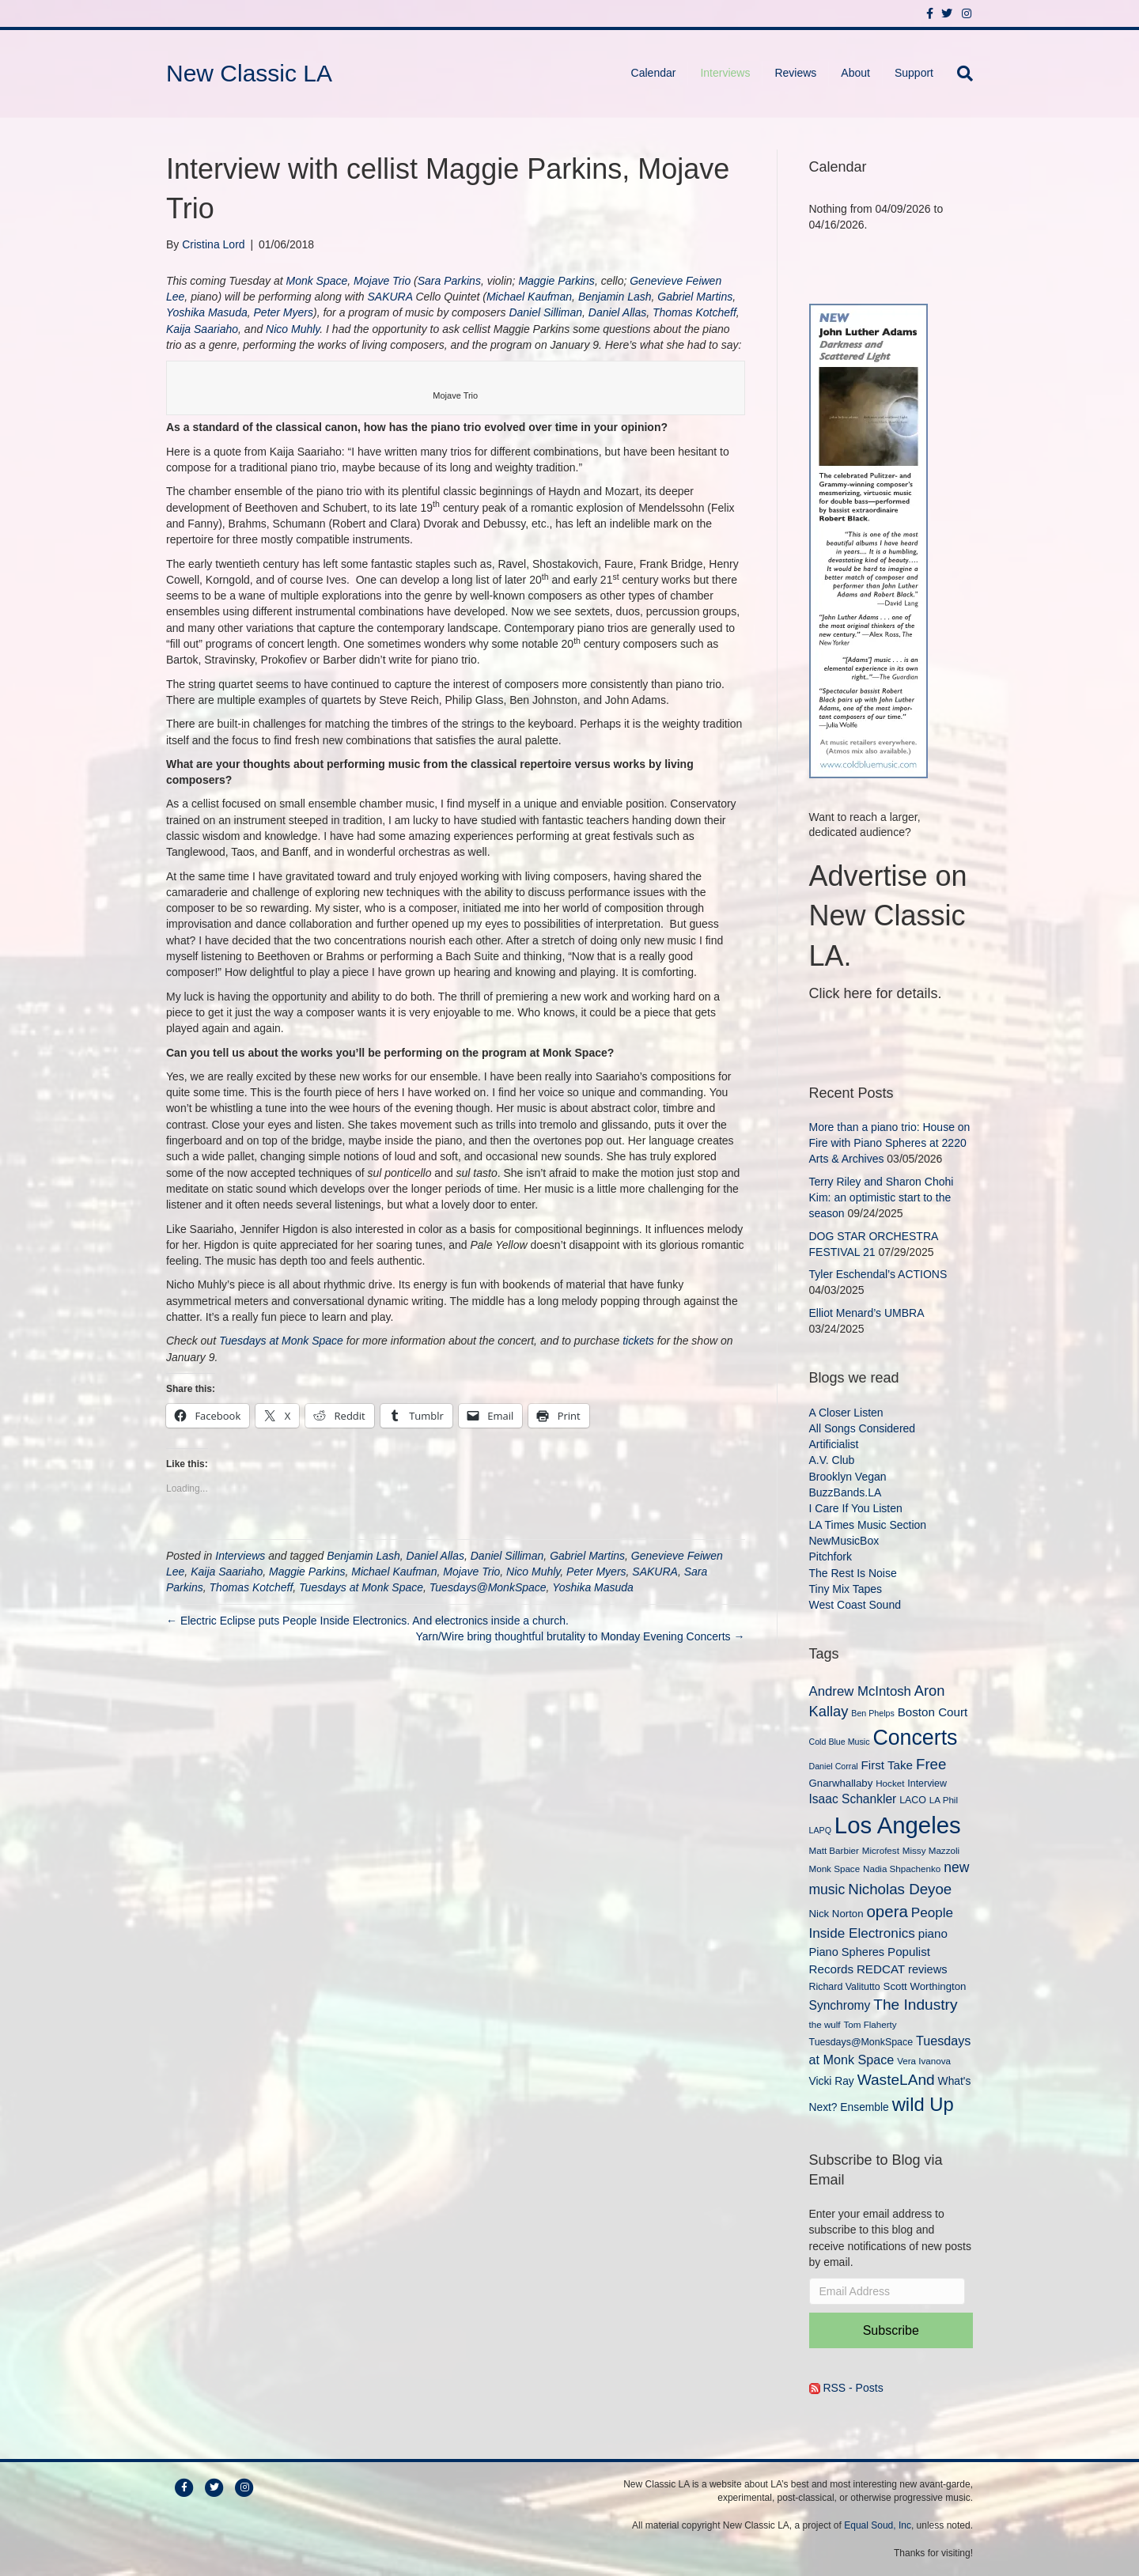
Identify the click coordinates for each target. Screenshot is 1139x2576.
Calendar (653, 72)
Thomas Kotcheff (694, 312)
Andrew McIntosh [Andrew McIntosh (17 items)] (860, 1691)
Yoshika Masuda (207, 312)
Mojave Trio (382, 280)
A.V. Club (832, 1460)
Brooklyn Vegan (848, 1476)
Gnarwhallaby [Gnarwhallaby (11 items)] (841, 1783)
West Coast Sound (855, 1604)
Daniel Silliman (545, 312)
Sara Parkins (449, 280)
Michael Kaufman (529, 296)
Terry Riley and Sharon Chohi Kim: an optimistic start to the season (881, 1197)
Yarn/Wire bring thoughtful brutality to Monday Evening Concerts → (579, 1636)
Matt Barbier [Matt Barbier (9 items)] (834, 1850)
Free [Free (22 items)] (931, 1764)
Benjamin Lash (615, 296)
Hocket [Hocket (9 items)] (890, 1783)
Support (914, 72)
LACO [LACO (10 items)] (912, 1800)
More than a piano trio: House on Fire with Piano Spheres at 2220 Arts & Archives (890, 1143)
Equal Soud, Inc (877, 2525)
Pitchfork (830, 1556)
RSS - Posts (846, 2387)
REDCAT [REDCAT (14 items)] (881, 1969)
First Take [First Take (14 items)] (887, 1765)
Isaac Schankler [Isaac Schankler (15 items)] (853, 1799)
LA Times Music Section (868, 1525)
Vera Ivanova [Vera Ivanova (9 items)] (924, 2061)
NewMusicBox (844, 1540)
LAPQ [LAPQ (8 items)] (820, 1830)
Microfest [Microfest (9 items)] (880, 1850)
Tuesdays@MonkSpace (488, 1587)
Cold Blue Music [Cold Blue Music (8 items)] (839, 1741)
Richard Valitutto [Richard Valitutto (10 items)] (844, 1986)
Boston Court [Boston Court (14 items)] (933, 1712)
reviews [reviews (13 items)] (927, 1969)
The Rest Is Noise (853, 1573)
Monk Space (316, 280)
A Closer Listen (846, 1412)
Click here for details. (875, 993)
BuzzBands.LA (845, 1492)
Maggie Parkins (556, 280)
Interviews (725, 72)
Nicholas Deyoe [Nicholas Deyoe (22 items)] (900, 1889)
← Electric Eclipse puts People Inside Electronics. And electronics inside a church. (367, 1620)
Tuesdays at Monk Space (281, 1340)
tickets (638, 1340)
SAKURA (389, 296)
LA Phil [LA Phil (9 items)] (943, 1800)
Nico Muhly (293, 329)
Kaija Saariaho (202, 329)
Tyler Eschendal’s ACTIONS (878, 1274)
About (855, 72)
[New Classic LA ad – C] (868, 539)
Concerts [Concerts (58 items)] (914, 1737)
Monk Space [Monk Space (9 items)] (835, 1868)
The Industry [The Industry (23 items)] (915, 2004)
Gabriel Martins (694, 296)
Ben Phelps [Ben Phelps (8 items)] (873, 1713)
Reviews (795, 72)
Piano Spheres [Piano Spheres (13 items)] (847, 1952)
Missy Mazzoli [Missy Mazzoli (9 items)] (930, 1850)
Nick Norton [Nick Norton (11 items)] (836, 1914)
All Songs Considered (862, 1428)
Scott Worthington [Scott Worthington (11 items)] (925, 1986)
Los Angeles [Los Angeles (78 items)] (897, 1825)
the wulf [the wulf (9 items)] (825, 2024)
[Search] (959, 73)
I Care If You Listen (855, 1508)
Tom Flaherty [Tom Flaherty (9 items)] (869, 2024)
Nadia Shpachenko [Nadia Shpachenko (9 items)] (901, 1868)
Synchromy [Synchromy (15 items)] (840, 2005)
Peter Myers (283, 312)
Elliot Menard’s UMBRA (866, 1313)
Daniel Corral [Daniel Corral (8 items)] (833, 1766)
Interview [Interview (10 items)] (927, 1783)
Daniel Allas (617, 312)
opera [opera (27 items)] (886, 1911)
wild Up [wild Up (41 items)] (923, 2104)
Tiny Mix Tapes (846, 1589)
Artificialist (834, 1444)
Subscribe (891, 2330)
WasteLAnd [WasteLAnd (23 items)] (896, 2079)
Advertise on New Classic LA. (888, 916)
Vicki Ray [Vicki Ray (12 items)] (831, 2081)
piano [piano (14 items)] (933, 1933)
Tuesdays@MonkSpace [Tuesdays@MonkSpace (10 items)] (861, 2042)
